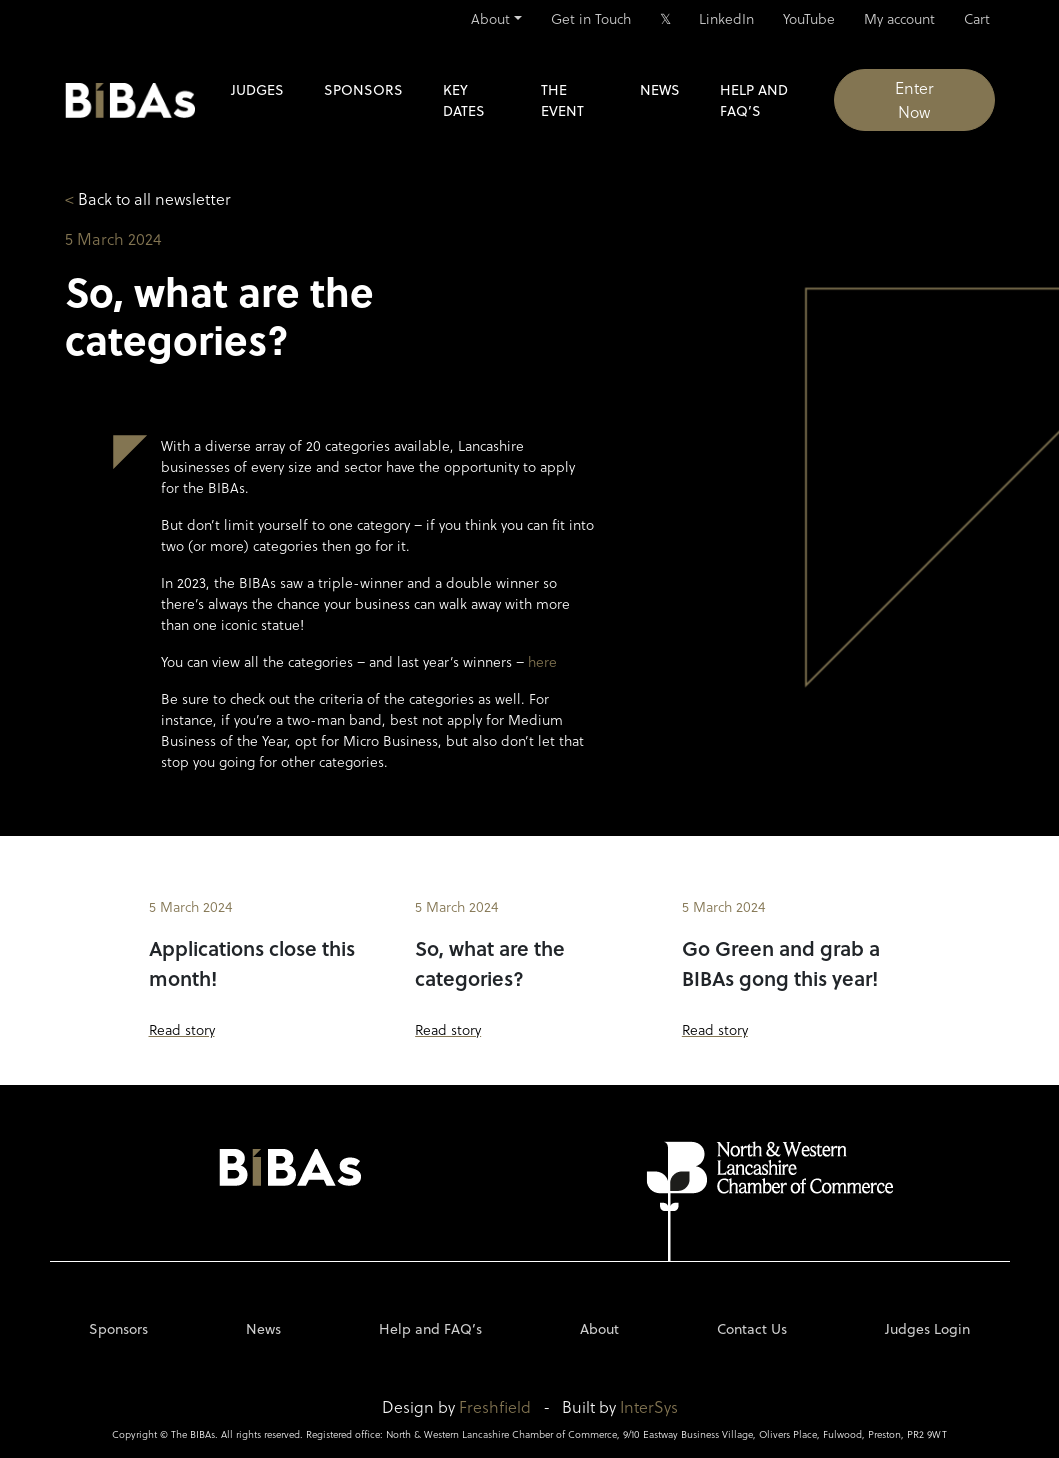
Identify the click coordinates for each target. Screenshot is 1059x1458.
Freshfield (495, 1406)
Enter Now (914, 99)
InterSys (649, 1406)
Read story (182, 1029)
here (542, 661)
